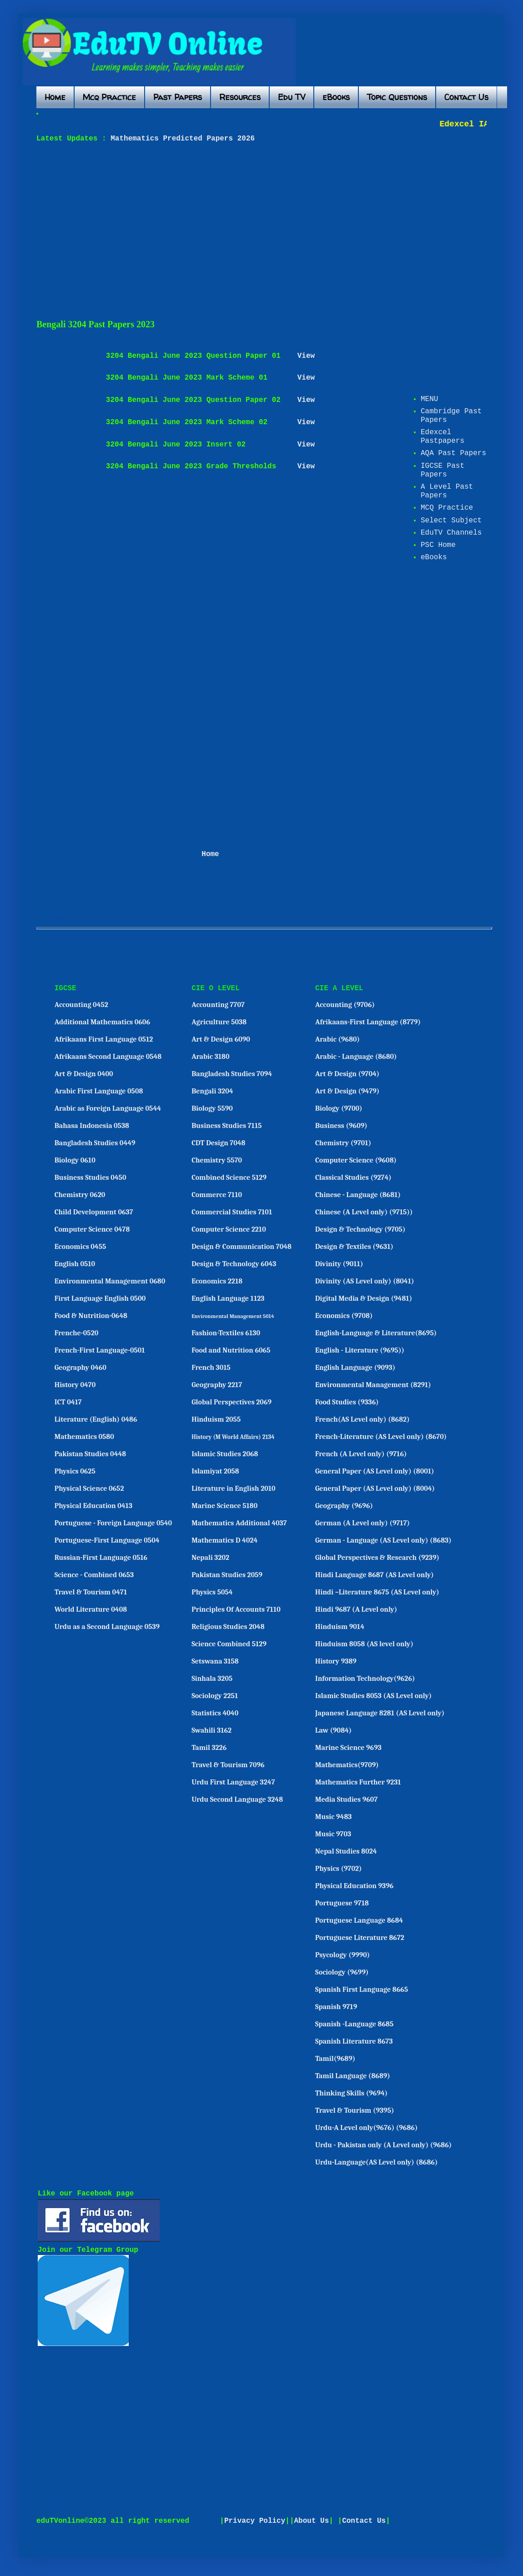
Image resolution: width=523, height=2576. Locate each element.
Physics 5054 (212, 1592)
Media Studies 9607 (346, 1799)
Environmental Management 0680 (110, 1281)
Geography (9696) (344, 1506)
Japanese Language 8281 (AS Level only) (379, 1713)
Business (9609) (341, 1126)
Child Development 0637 (94, 1212)
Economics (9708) (344, 1316)
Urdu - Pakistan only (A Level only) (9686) (383, 2145)
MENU (429, 399)
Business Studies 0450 (90, 1177)
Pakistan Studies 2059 (226, 1575)
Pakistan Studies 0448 (90, 1454)
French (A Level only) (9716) (361, 1454)
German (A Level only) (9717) (362, 1523)
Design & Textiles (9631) (354, 1247)
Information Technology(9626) (365, 1678)
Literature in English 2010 (233, 1488)
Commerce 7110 (216, 1195)
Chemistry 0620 (80, 1195)
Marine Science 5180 (224, 1506)
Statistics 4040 (214, 1713)
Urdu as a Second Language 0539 (107, 1627)
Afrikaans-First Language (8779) (368, 1022)
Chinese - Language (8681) (358, 1195)
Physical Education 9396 (354, 1886)
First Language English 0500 (100, 1298)
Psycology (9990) (342, 1955)
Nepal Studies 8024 (346, 1851)
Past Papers (177, 97)
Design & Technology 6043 (233, 1264)
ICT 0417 (68, 1402)
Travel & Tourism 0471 (91, 1592)
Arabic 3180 (210, 1056)
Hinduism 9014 (339, 1627)
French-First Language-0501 (100, 1350)
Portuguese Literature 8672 (359, 1938)
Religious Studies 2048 (227, 1627)
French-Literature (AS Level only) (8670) (381, 1437)
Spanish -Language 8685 (354, 2024)
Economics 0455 (80, 1247)
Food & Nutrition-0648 (91, 1316)
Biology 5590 (212, 1108)
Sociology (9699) (342, 1972)
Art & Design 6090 (220, 1039)
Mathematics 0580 (84, 1437)
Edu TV (291, 97)
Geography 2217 (216, 1385)
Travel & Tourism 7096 (228, 1765)
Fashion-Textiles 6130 (225, 1333)
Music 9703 (333, 1834)
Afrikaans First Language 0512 (104, 1039)
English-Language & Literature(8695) (376, 1333)
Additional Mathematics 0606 (102, 1022)
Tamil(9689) (335, 2059)
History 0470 (75, 1385)
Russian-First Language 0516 (101, 1558)
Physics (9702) (338, 1868)
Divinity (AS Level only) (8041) (364, 1281)
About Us (311, 2521)
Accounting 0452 (81, 1005)
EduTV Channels (451, 533)
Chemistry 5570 (216, 1160)
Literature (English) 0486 (96, 1419)
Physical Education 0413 (93, 1506)
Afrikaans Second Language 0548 (108, 1056)
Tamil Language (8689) (352, 2076)
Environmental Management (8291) (373, 1385)
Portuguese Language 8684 (359, 1920)
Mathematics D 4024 (224, 1540)
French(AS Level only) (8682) (362, 1419)
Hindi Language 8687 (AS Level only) (374, 1575)
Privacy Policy (254, 2521)
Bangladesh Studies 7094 (231, 1074)
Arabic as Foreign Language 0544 (108, 1108)
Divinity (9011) (339, 1264)
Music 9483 (333, 1817)
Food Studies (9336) (347, 1402)
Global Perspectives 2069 (231, 1402)
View (306, 356)
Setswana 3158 (215, 1661)
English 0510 (75, 1264)
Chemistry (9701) (343, 1143)
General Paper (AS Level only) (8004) (375, 1488)
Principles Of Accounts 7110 (236, 1609)
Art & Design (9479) (347, 1091)
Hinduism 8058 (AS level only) (364, 1644)
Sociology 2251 (214, 1696)
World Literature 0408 (91, 1609)
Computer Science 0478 (92, 1229)
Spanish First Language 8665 (361, 1989)
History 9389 (336, 1661)
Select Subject (451, 520)
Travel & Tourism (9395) (354, 2110)
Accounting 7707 (218, 1005)
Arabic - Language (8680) (356, 1056)
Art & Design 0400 (84, 1074)
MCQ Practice (447, 508)
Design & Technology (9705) (360, 1229)
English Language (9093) (355, 1367)
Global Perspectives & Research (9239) (377, 1558)
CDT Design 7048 (218, 1143)
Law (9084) (333, 1730)
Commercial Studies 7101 (231, 1212)
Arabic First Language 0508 (99, 1091)
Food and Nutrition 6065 (230, 1350)
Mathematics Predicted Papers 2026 (180, 139)
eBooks (336, 97)
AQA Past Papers (453, 453)
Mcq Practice (109, 97)
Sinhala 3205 (211, 1678)
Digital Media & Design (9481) (363, 1298)
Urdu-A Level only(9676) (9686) (366, 2128)
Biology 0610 (75, 1160)
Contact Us (466, 97)
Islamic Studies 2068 (224, 1454)
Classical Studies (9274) (353, 1177)
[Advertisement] (167, 231)
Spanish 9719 (336, 2007)
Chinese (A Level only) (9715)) (363, 1212)
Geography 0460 (80, 1367)
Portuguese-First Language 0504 (107, 1540)
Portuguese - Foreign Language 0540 (113, 1523)
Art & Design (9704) (347, 1074)
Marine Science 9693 (348, 1748)
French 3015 (211, 1367)
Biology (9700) (338, 1108)
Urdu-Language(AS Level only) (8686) (376, 2162)
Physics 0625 (75, 1471)
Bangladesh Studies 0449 (95, 1143)
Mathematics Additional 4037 (239, 1523)
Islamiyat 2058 (215, 1471)
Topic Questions (397, 97)
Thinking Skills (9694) (351, 2093)
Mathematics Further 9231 (358, 1782)
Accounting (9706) (345, 1005)
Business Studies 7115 (226, 1126)
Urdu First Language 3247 (233, 1782)
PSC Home (438, 545)
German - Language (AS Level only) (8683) (383, 1540)
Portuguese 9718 (342, 1903)
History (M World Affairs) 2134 (233, 1436)
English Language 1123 (227, 1298)
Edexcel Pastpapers (442, 436)
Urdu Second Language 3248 (237, 1799)
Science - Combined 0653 (94, 1575)
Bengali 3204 (212, 1091)
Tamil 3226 (208, 1748)
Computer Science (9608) (356, 1160)
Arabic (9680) (337, 1039)
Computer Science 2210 (228, 1229)
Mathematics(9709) (347, 1765)
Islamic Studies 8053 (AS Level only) (373, 1696)
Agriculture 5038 (218, 1022)
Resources (240, 97)
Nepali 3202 (210, 1558)
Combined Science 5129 (229, 1177)
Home (55, 97)
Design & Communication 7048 (241, 1247)
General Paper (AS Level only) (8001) (374, 1471)
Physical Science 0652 (89, 1488)
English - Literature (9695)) (359, 1350)
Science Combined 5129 (229, 1644)
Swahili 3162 (211, 1730)
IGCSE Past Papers (442, 470)
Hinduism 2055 (216, 1419)
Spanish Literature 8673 (354, 2041)
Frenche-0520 (77, 1333)
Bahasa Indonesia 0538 (92, 1126)
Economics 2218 (216, 1281)
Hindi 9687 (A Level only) (356, 1609)
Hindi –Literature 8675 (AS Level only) (377, 1592)
